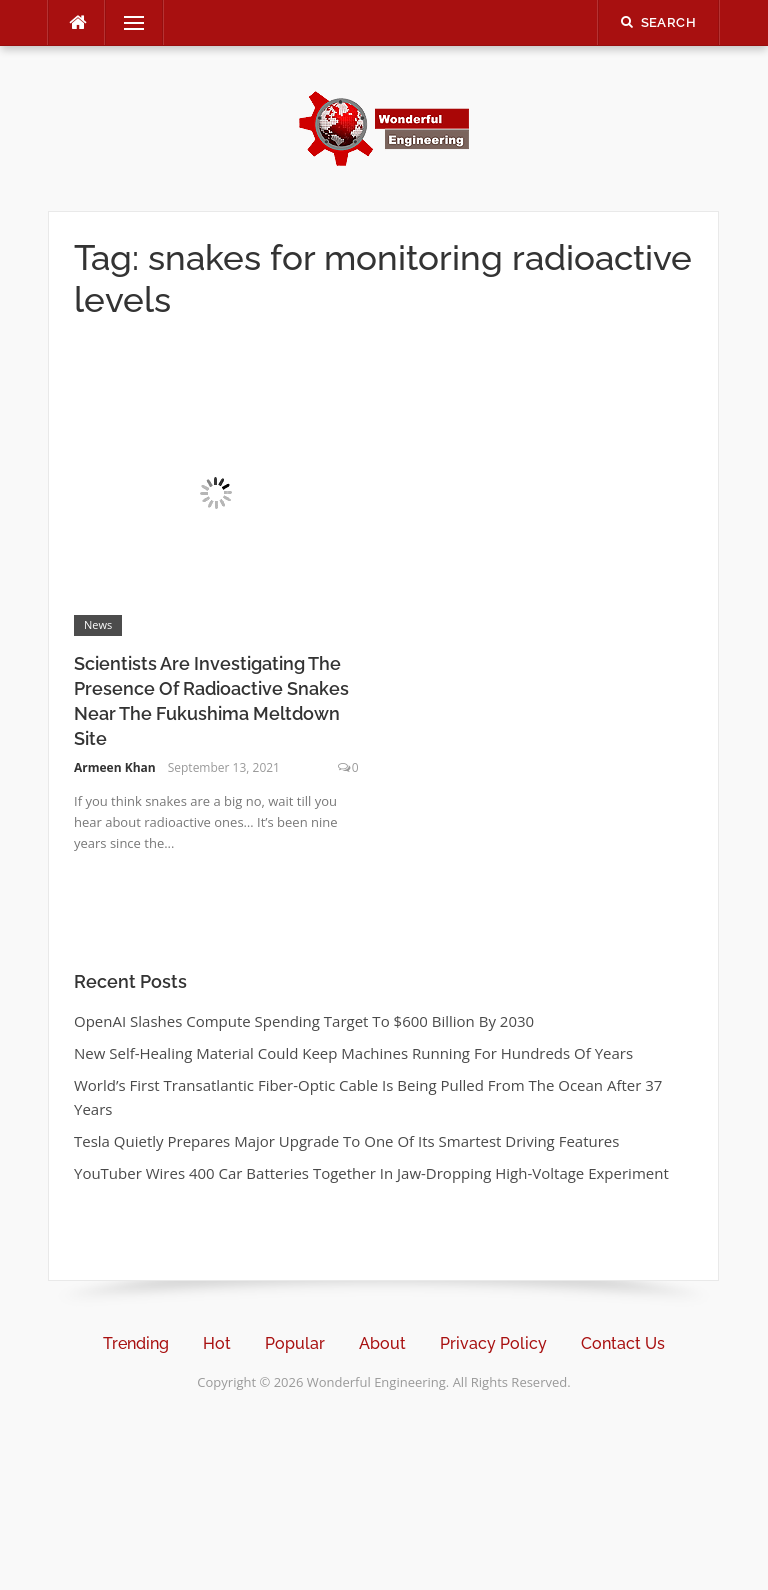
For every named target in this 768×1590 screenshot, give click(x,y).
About (382, 1343)
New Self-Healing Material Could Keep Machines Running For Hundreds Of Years (353, 1053)
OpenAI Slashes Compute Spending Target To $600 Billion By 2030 (304, 1021)
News (98, 624)
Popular (295, 1343)
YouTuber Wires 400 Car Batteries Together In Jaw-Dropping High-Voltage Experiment (371, 1173)
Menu (126, 23)
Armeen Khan (115, 767)
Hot (217, 1343)
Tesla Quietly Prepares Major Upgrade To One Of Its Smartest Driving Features (346, 1141)
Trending (136, 1343)
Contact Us (623, 1343)
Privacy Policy (493, 1343)
